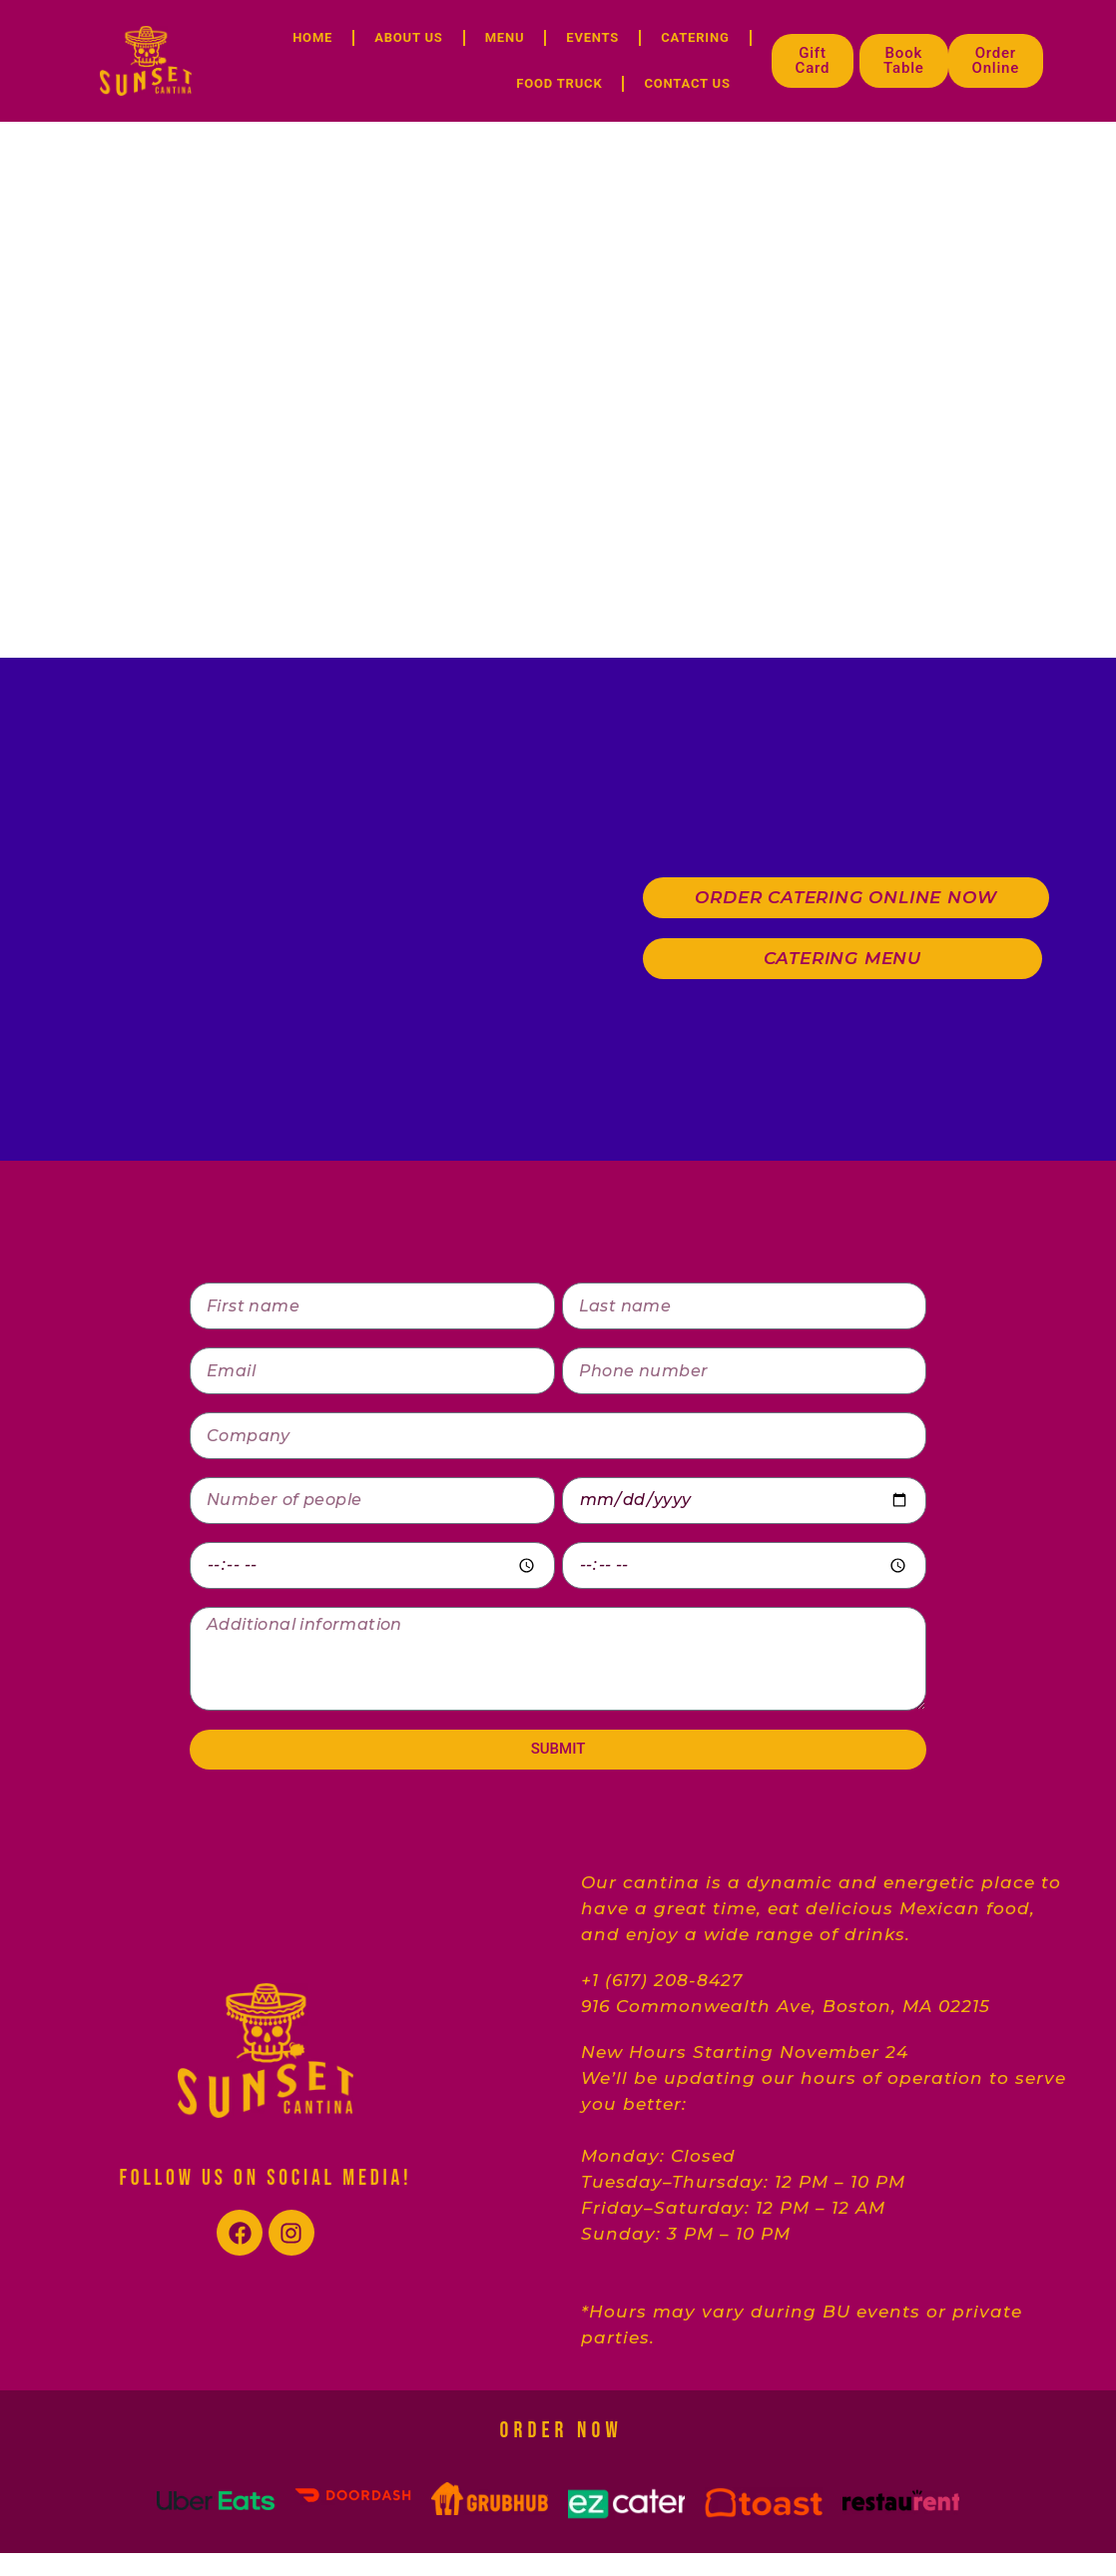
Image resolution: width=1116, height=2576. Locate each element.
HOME (312, 37)
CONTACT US (687, 83)
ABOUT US (408, 37)
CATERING (695, 37)
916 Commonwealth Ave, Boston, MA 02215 (785, 2006)
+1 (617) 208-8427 (662, 1980)
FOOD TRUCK (559, 83)
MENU (505, 37)
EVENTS (592, 37)
